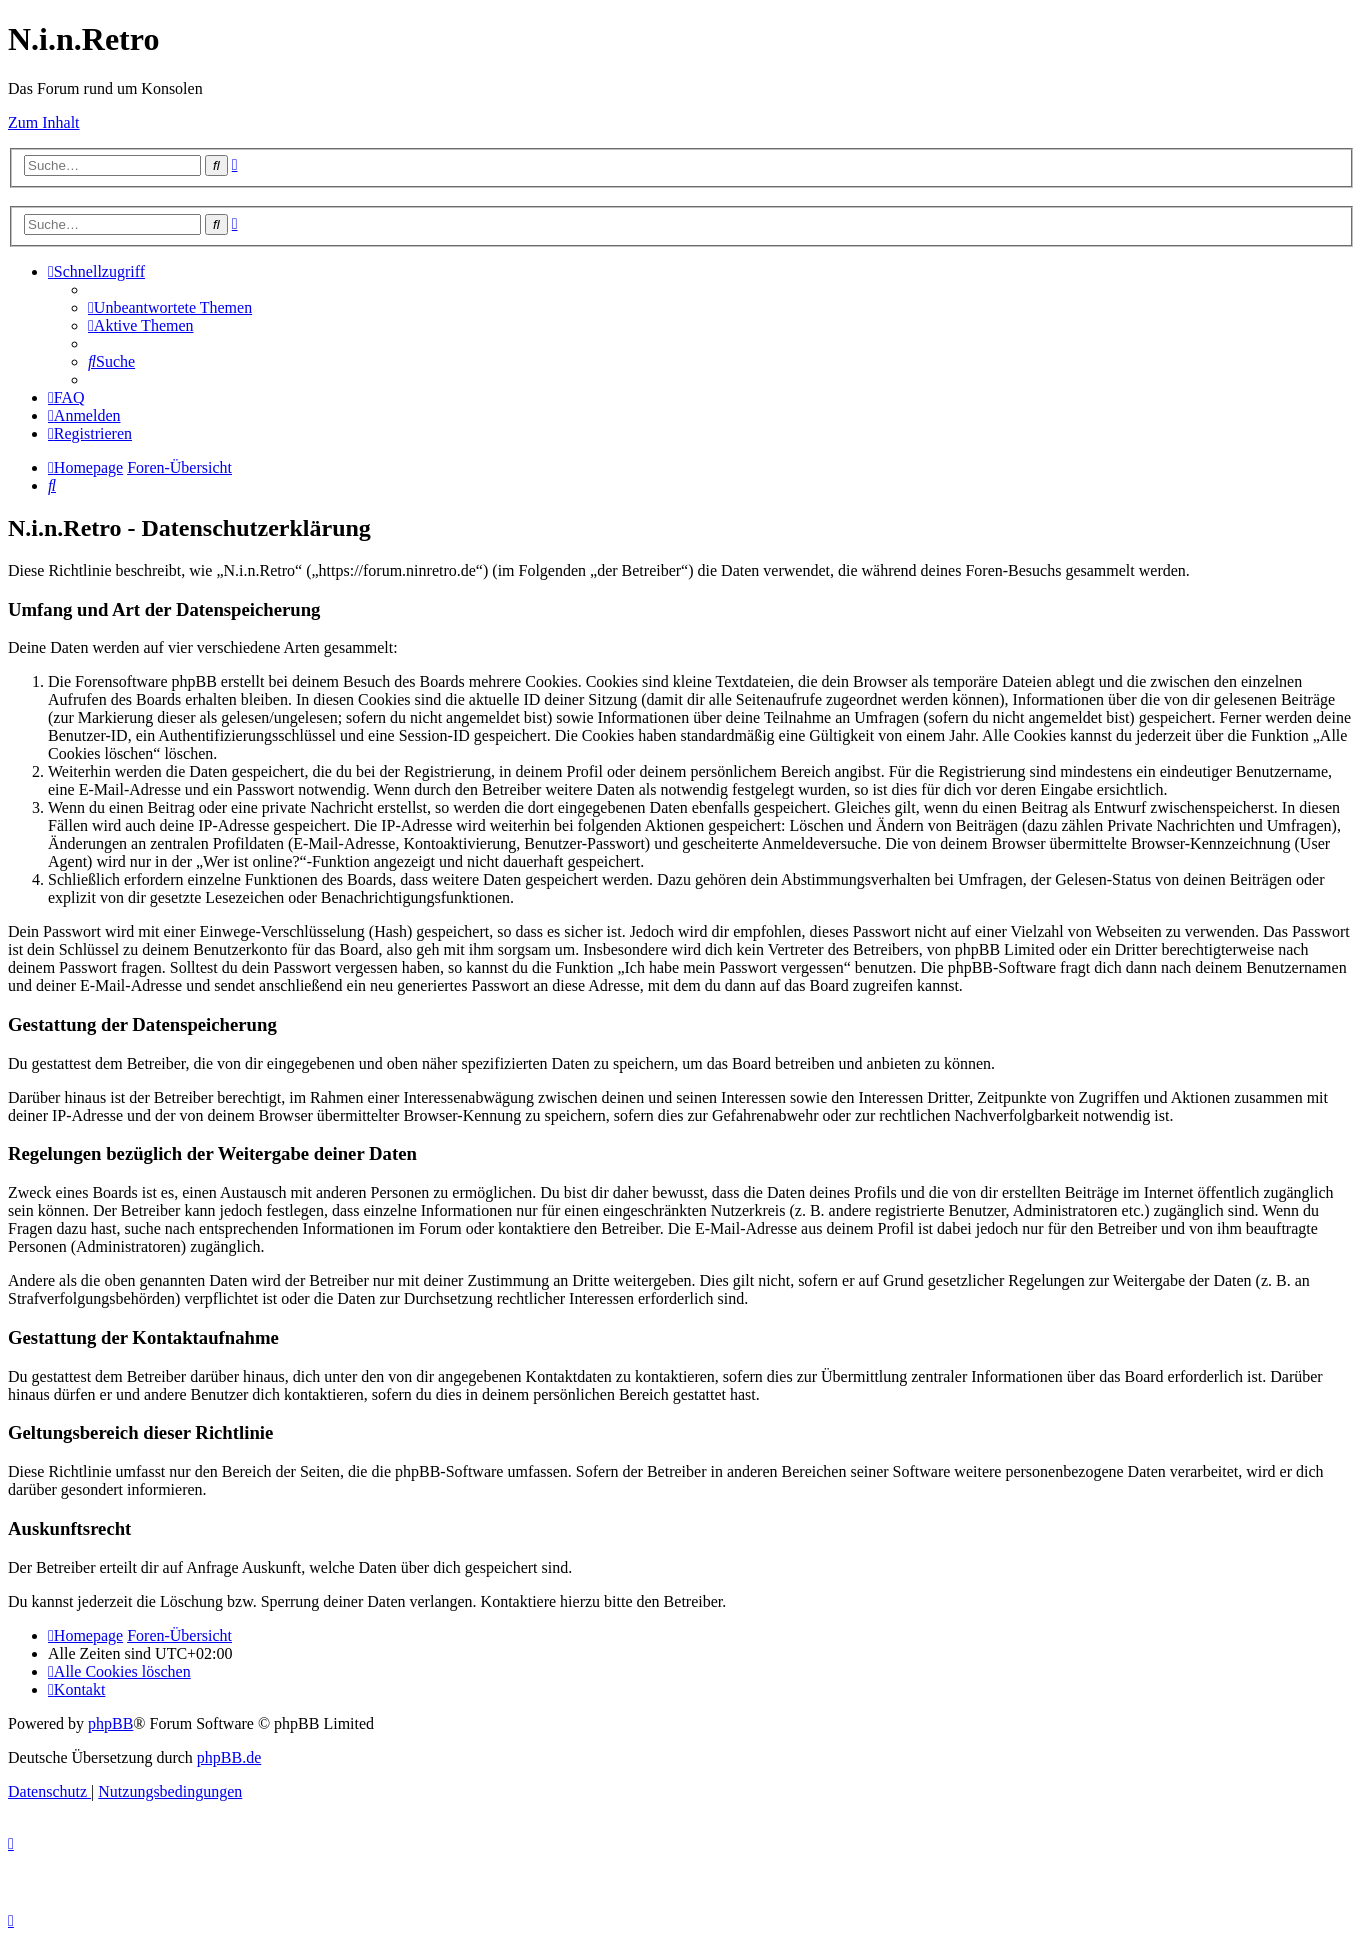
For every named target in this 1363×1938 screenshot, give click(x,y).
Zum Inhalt (44, 122)
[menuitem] (170, 307)
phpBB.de (229, 1757)
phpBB (110, 1723)
